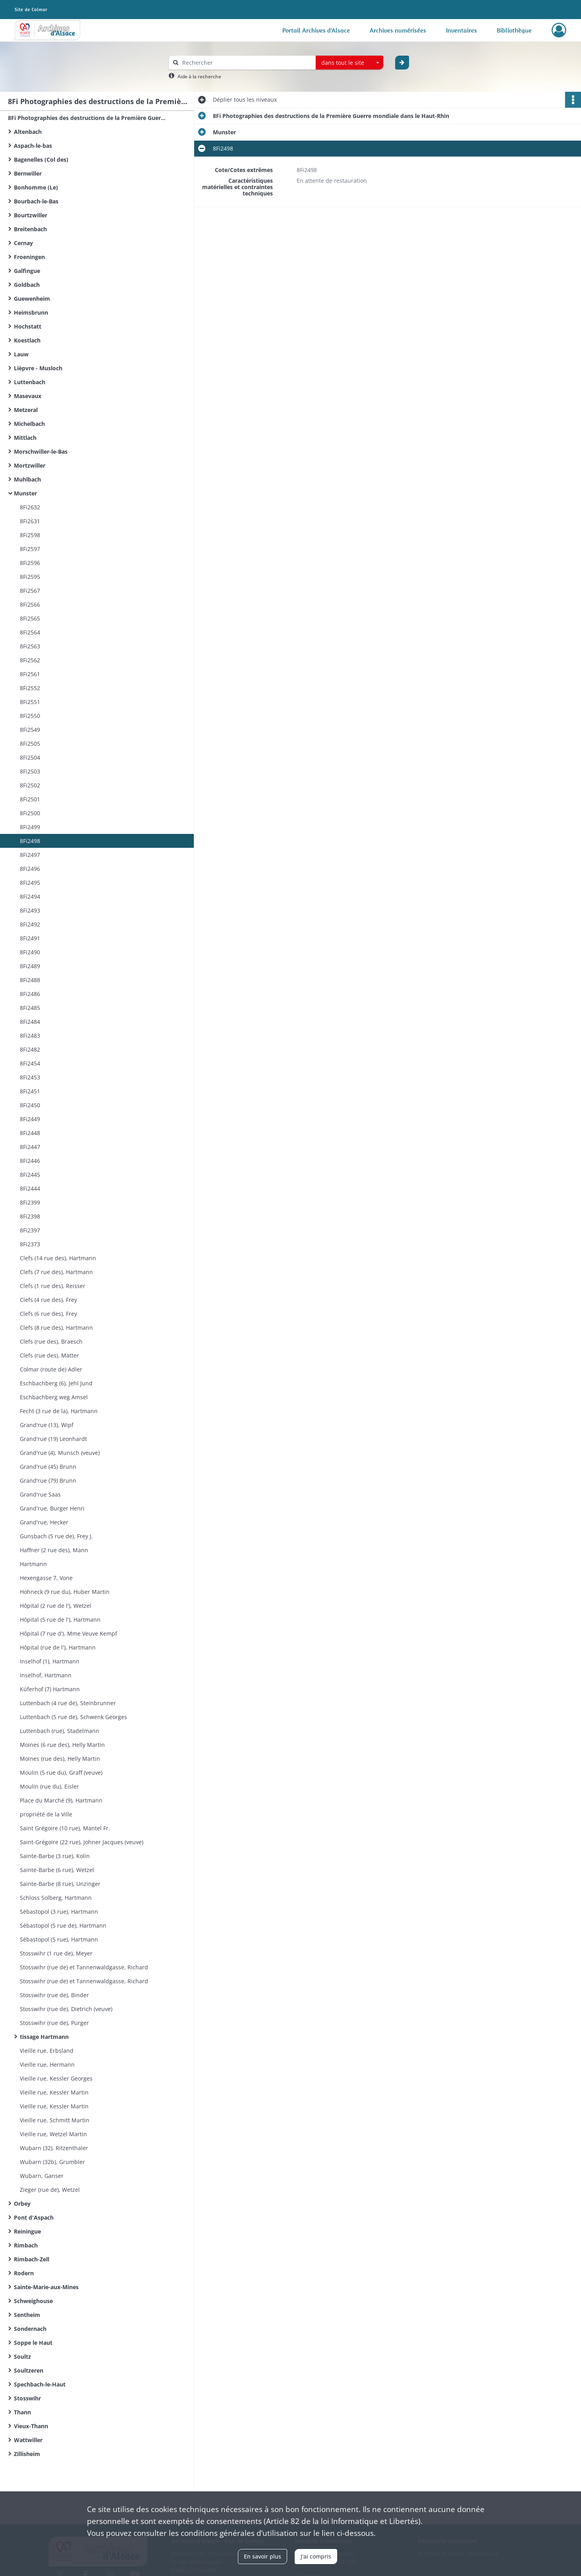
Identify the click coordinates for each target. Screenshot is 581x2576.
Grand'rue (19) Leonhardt (53, 1439)
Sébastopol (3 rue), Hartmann (59, 1911)
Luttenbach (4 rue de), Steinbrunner (68, 1703)
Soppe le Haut (33, 2342)
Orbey (22, 2203)
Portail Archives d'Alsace (316, 30)
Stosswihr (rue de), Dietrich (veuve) (66, 2009)
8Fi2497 (30, 855)
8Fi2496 (30, 868)
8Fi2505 (30, 743)
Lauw (21, 354)
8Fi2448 (30, 1133)
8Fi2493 (30, 910)
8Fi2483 (30, 1035)
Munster (25, 493)
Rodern (24, 2273)
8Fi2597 (30, 549)
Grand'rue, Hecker (44, 1522)
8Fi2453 (30, 1077)
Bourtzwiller (30, 215)
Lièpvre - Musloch (38, 368)
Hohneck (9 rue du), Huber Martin (65, 1591)
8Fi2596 (30, 563)
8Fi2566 (30, 604)
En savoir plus (262, 2556)
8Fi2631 (30, 521)
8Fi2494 (30, 896)
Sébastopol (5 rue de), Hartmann (63, 1925)
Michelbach (29, 423)
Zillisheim (27, 2454)
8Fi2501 (30, 799)
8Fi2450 (30, 1105)
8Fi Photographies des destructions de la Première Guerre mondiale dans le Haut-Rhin (87, 118)
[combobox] (349, 63)
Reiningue (27, 2231)
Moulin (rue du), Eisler (49, 1786)
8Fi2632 (30, 507)
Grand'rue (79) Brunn (48, 1480)
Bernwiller (28, 173)
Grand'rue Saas (40, 1494)
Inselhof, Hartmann (45, 1675)
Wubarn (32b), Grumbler (52, 2162)
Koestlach (27, 340)
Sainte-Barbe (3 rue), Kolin (55, 1856)
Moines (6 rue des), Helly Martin (62, 1744)
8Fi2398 (30, 1216)
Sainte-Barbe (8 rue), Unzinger (60, 1884)
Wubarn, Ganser (42, 2176)
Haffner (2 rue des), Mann (54, 1550)
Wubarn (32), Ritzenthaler (54, 2148)
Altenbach (28, 131)
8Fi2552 (30, 688)
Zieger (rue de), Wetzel (50, 2189)
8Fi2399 (30, 1202)
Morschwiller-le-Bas (41, 451)
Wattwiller (28, 2440)
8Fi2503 (30, 771)
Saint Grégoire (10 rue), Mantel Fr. (65, 1828)
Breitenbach (30, 229)
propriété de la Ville (46, 1814)
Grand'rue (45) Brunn (48, 1466)
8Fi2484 (30, 1021)
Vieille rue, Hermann (47, 2064)
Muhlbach (27, 479)
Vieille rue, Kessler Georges (56, 2078)
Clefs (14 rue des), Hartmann (58, 1258)
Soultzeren (28, 2370)
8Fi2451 (30, 1091)
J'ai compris (316, 2556)
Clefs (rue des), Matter (49, 1355)
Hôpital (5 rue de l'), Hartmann (60, 1619)
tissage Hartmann (44, 2036)
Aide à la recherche (199, 76)
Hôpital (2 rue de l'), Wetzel (55, 1605)
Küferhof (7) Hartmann (50, 1689)
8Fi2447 (30, 1147)
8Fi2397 (30, 1230)
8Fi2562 (30, 660)
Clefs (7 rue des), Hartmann (56, 1272)
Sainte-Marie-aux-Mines (46, 2287)
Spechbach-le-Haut (40, 2384)
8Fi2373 (30, 1244)
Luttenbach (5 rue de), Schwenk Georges (73, 1717)
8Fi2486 (30, 994)
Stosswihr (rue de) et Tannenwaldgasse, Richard (84, 1967)
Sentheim (27, 2315)
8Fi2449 (30, 1119)
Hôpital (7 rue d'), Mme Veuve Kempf (68, 1633)
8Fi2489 (30, 966)
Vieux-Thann (31, 2426)
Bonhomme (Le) (36, 187)
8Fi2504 (30, 757)
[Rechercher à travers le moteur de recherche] (246, 62)
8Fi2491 (30, 938)
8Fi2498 (30, 841)
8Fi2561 (30, 674)
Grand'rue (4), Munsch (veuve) (60, 1452)
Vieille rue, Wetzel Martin (53, 2134)
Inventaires (461, 30)
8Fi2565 (30, 618)
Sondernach (30, 2328)
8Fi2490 (30, 952)
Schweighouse (33, 2301)
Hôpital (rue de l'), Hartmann (58, 1647)
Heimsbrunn (31, 312)
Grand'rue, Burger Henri (52, 1508)
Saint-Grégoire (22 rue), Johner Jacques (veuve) (81, 1842)
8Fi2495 (30, 882)
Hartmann (33, 1564)
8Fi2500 (30, 813)
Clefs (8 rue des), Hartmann (56, 1327)
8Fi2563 (30, 646)
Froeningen (29, 257)
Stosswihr (27, 2398)
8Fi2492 (30, 924)
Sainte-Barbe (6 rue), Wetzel (57, 1870)
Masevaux (27, 396)
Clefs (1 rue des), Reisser (52, 1286)
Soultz (22, 2356)
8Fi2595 (30, 576)
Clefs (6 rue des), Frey (48, 1313)
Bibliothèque (514, 30)
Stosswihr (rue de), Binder (54, 1995)
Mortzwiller (29, 465)
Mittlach (25, 437)
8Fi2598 (30, 535)
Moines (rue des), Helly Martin (60, 1758)
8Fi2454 (30, 1063)
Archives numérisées (398, 30)
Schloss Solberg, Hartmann (56, 1897)
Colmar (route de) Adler (51, 1369)
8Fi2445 (30, 1174)
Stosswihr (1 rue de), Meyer (56, 1953)
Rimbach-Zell (31, 2259)
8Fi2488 (30, 980)
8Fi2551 (30, 702)
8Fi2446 (30, 1160)
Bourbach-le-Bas (36, 201)
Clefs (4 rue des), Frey (48, 1299)
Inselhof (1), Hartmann (49, 1661)
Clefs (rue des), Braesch (51, 1341)
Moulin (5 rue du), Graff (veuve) (61, 1772)
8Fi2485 (30, 1007)
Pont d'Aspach (34, 2217)
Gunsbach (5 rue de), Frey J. (56, 1536)
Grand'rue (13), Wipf (46, 1425)
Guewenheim (32, 298)
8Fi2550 (30, 715)
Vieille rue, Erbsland (46, 2050)
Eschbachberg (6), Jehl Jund (56, 1383)
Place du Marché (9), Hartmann (61, 1800)
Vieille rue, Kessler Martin (54, 2092)
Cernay (23, 243)
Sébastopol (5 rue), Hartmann (59, 1939)
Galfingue (27, 271)
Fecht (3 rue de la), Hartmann (59, 1411)
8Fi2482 (30, 1049)
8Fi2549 (30, 729)
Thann (22, 2412)
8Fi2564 (30, 632)
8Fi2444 (30, 1188)
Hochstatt (27, 326)
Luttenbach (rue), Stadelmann (59, 1731)
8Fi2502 (30, 785)
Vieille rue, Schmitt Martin (54, 2120)
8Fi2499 (30, 827)
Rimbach (26, 2245)
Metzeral (26, 410)
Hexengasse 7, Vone (46, 1578)
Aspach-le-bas (33, 145)
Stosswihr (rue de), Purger (54, 2023)
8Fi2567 (30, 590)
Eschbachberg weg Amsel (54, 1397)
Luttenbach (29, 382)
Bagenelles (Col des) (41, 159)
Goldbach (27, 284)
